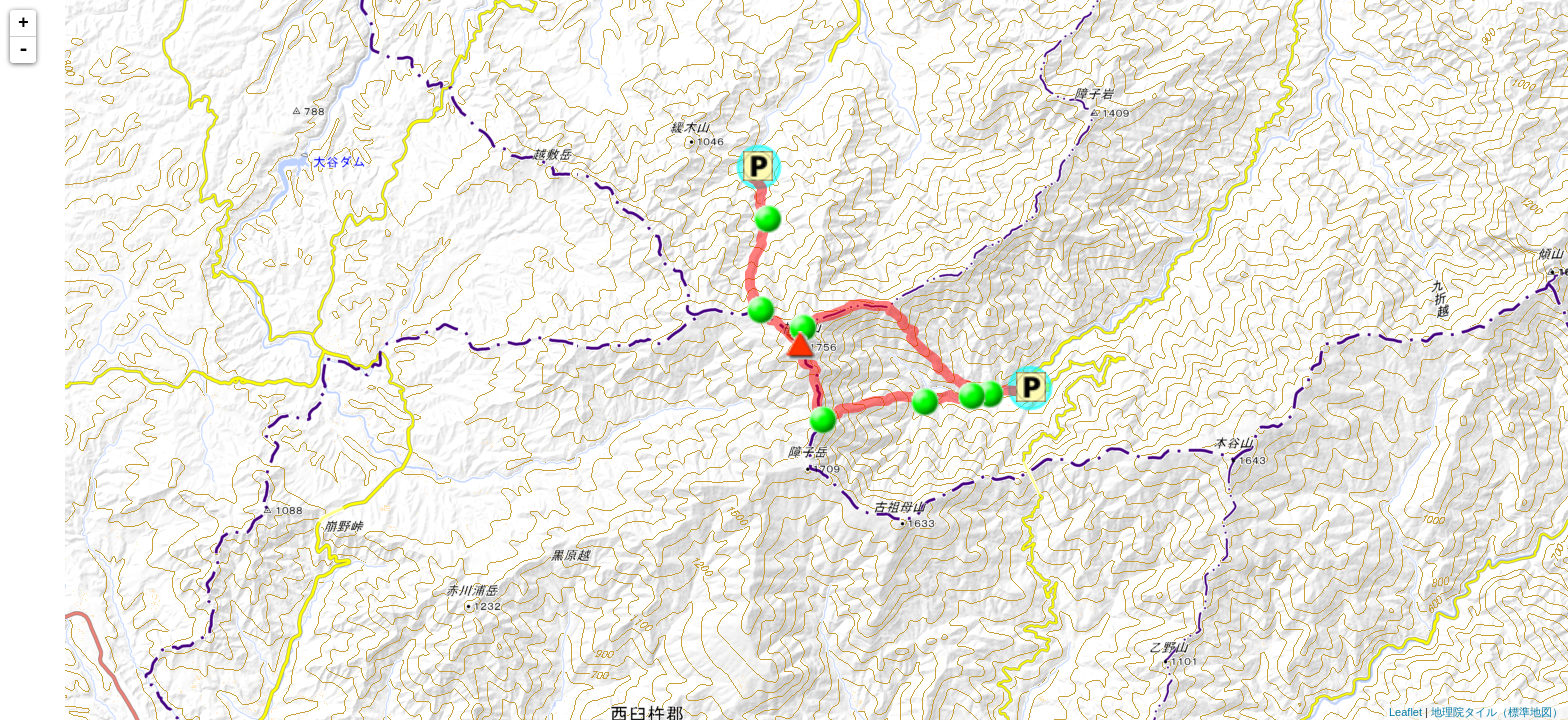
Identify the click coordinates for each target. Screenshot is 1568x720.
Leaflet (1405, 712)
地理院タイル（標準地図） (1497, 712)
